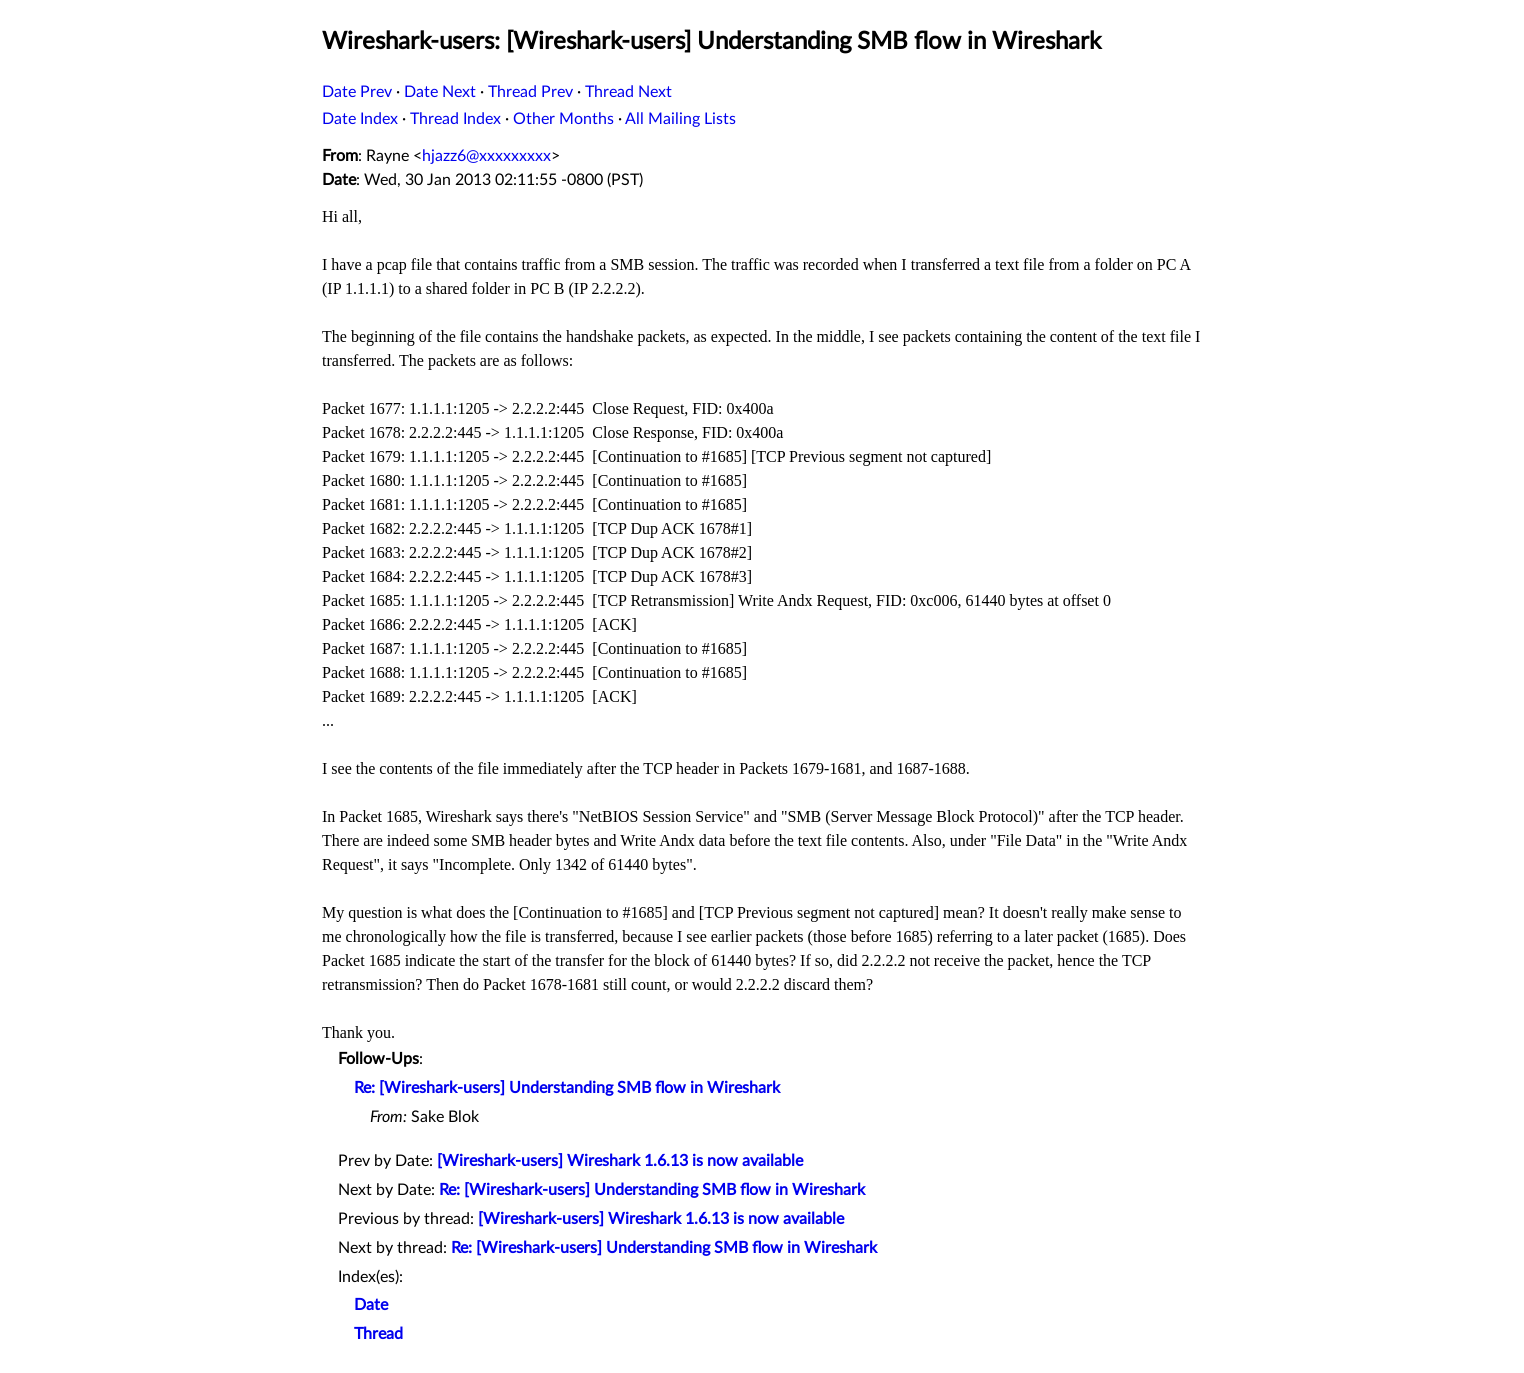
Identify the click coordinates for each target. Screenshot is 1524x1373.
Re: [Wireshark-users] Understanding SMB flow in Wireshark (567, 1088)
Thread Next (628, 92)
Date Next (440, 92)
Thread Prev (530, 92)
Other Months (563, 119)
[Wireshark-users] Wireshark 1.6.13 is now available (620, 1161)
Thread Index (455, 119)
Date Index (360, 119)
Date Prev (357, 92)
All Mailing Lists (680, 119)
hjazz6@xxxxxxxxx (486, 156)
